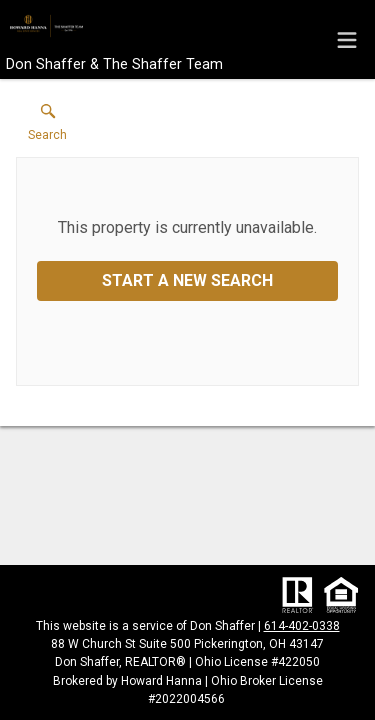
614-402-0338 (302, 626)
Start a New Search (187, 280)
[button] (47, 127)
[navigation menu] (347, 40)
